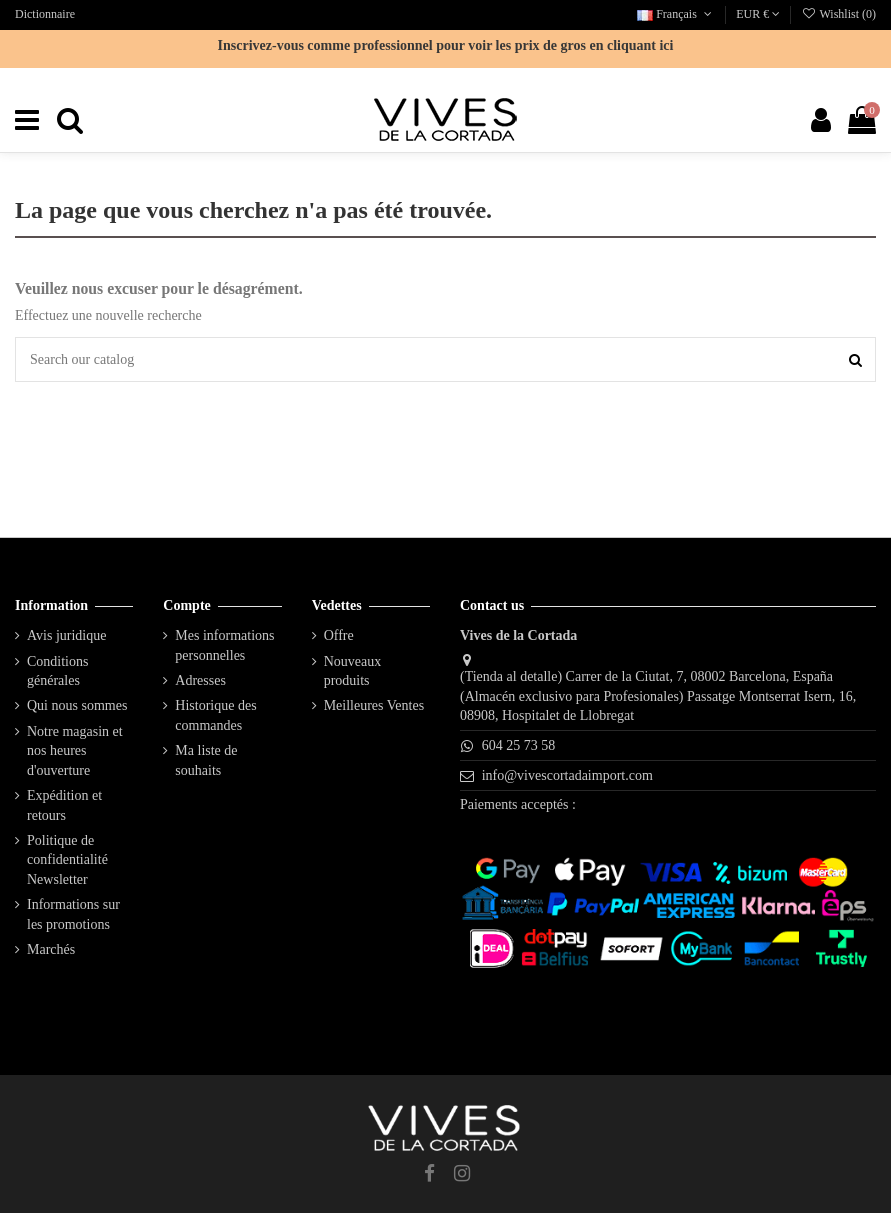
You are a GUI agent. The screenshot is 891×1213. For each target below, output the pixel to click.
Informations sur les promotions (73, 914)
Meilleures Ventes (374, 705)
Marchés (51, 949)
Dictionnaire (45, 14)
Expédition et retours (64, 805)
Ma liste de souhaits (206, 760)
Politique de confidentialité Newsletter (67, 860)
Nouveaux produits (353, 671)
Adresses (200, 680)
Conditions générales (57, 671)
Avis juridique (66, 635)
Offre (339, 635)
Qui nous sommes (77, 705)
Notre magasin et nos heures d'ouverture (75, 751)
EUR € (758, 14)
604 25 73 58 (519, 745)
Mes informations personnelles (224, 645)
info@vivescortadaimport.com (567, 775)
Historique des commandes (215, 715)
